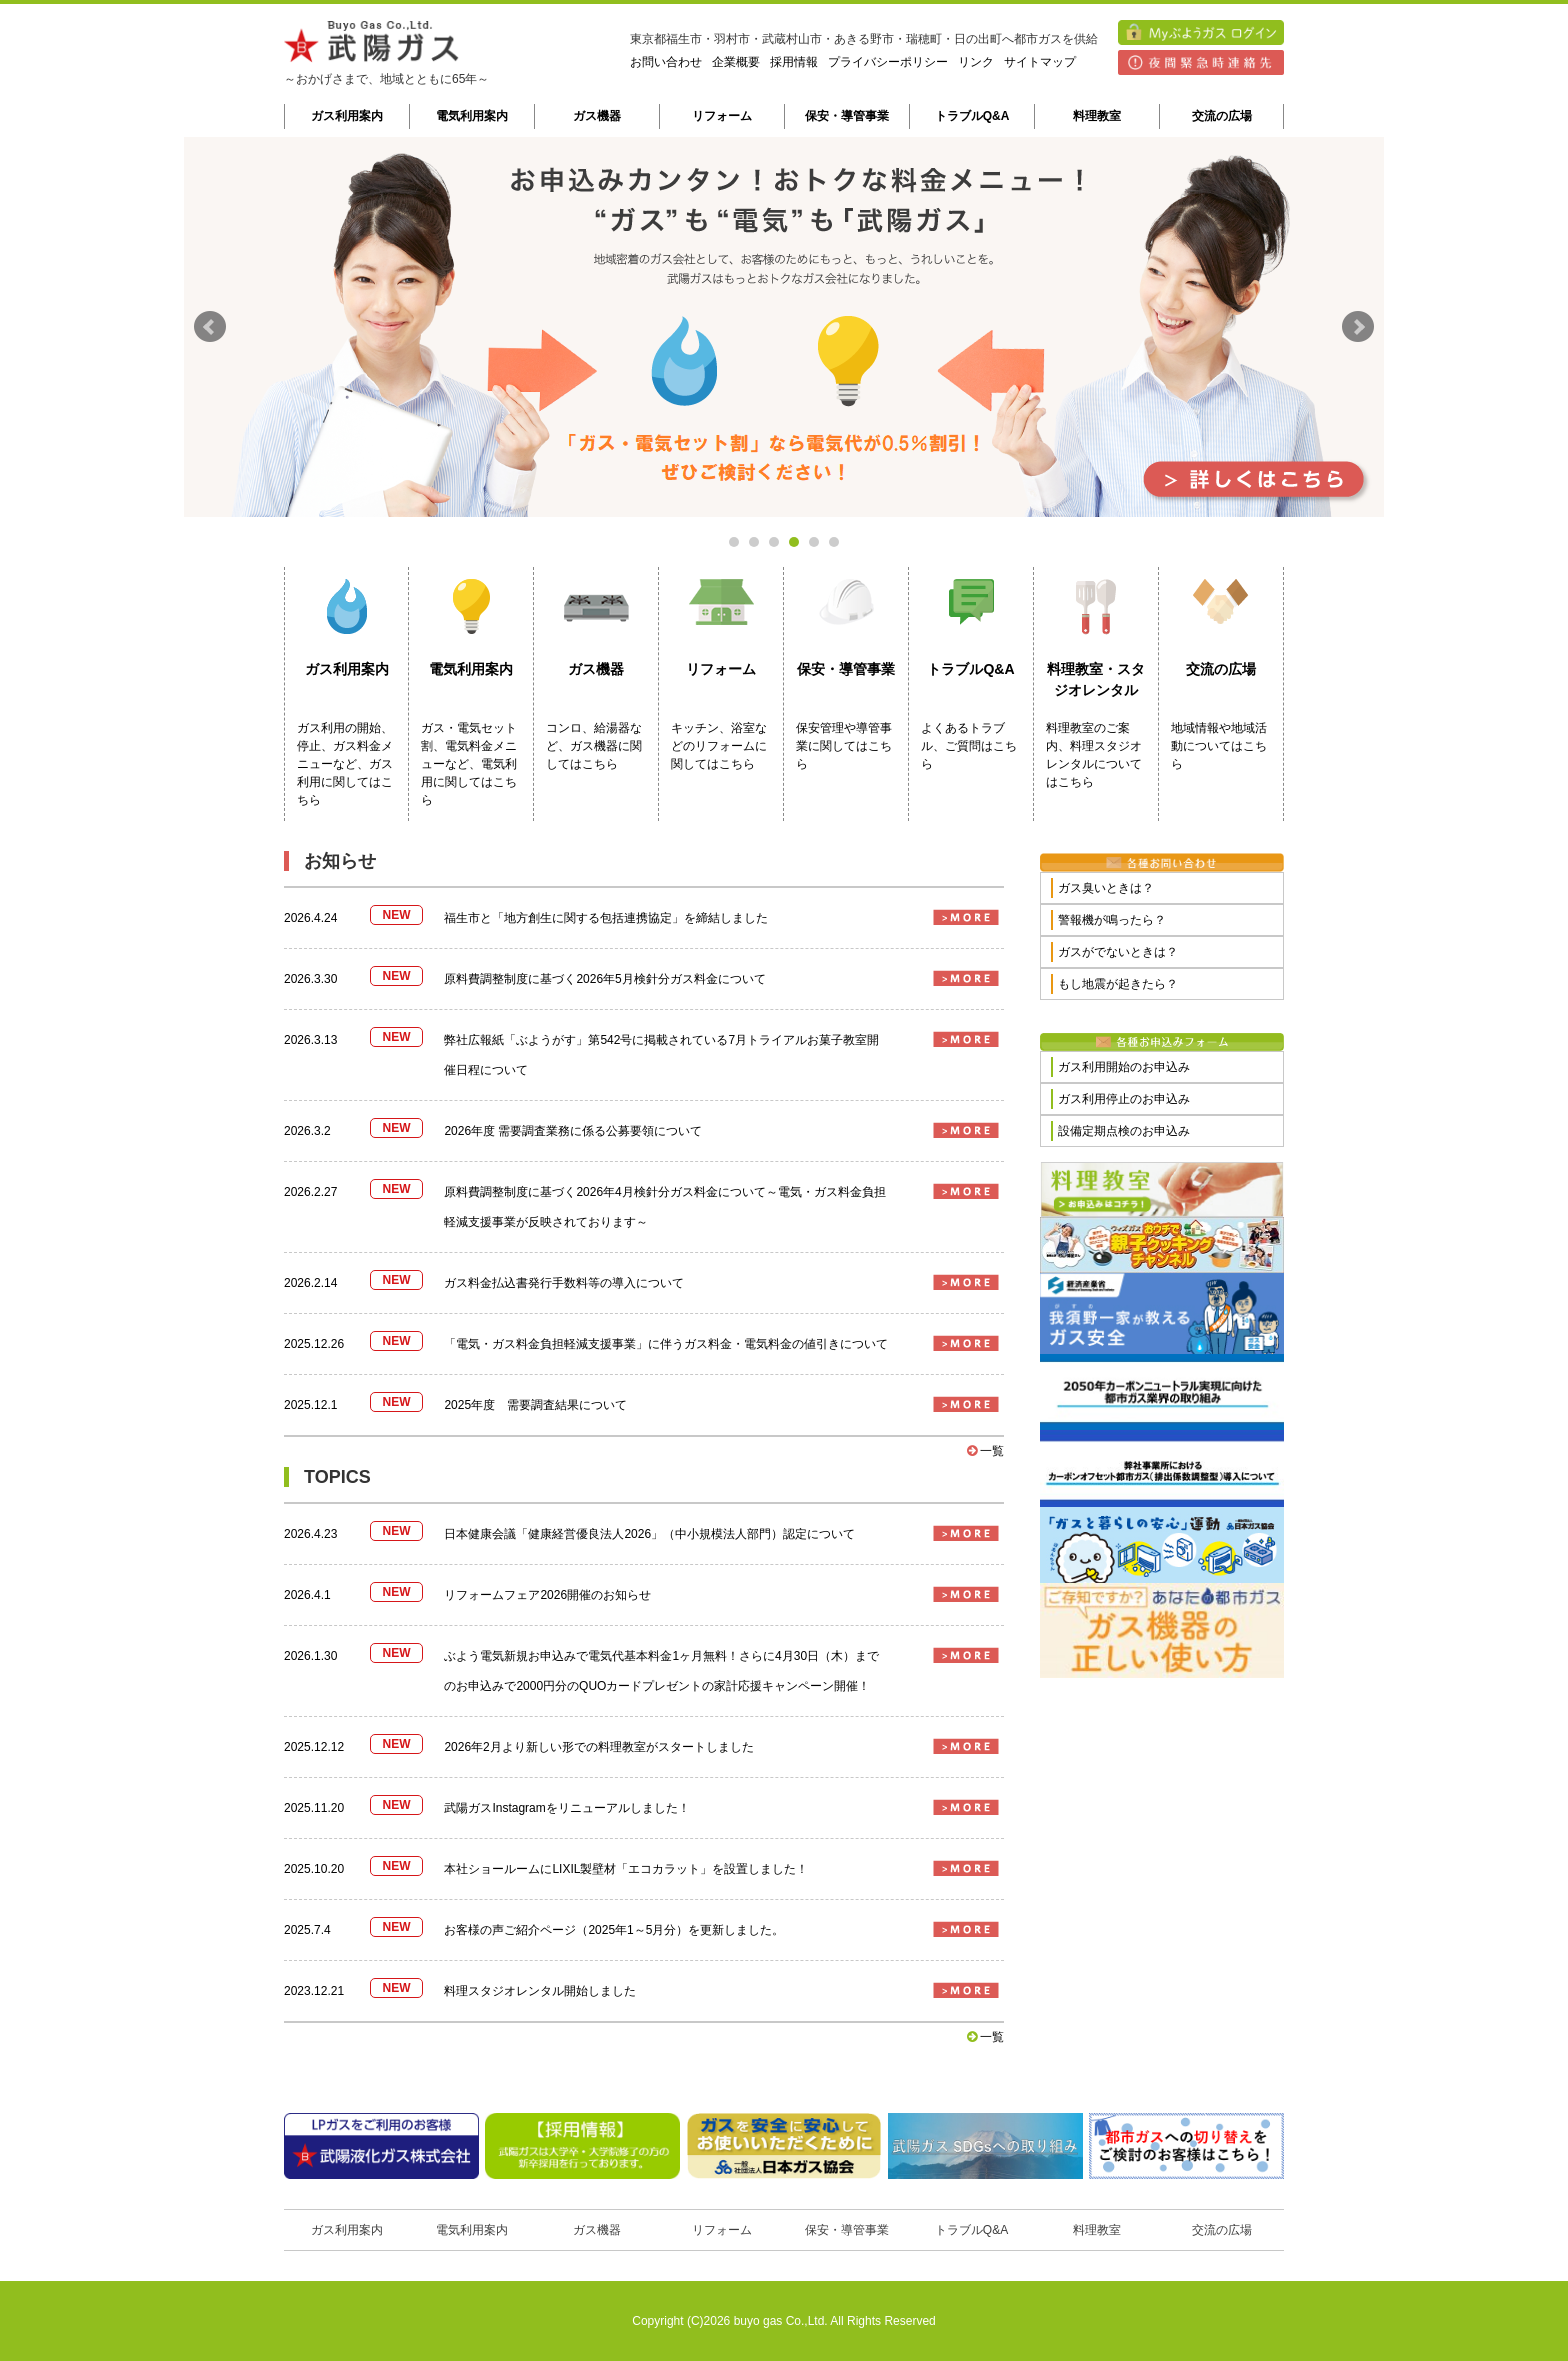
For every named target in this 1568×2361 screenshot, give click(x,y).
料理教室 (1097, 116)
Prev (210, 327)
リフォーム (722, 116)
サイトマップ (1040, 62)
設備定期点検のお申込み (1124, 1131)
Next (1358, 327)
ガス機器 (597, 116)
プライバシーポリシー (888, 62)
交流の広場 (1222, 116)
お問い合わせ (666, 62)
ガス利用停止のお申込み (1124, 1099)
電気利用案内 (472, 116)
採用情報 (794, 62)
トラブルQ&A (972, 116)
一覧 (985, 1451)
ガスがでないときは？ (1118, 952)
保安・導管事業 (847, 116)
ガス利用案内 (347, 116)
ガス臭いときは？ (1106, 888)
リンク (976, 62)
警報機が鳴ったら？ (1112, 920)
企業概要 (736, 62)
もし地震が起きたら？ (1118, 984)
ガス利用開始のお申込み (1124, 1067)
